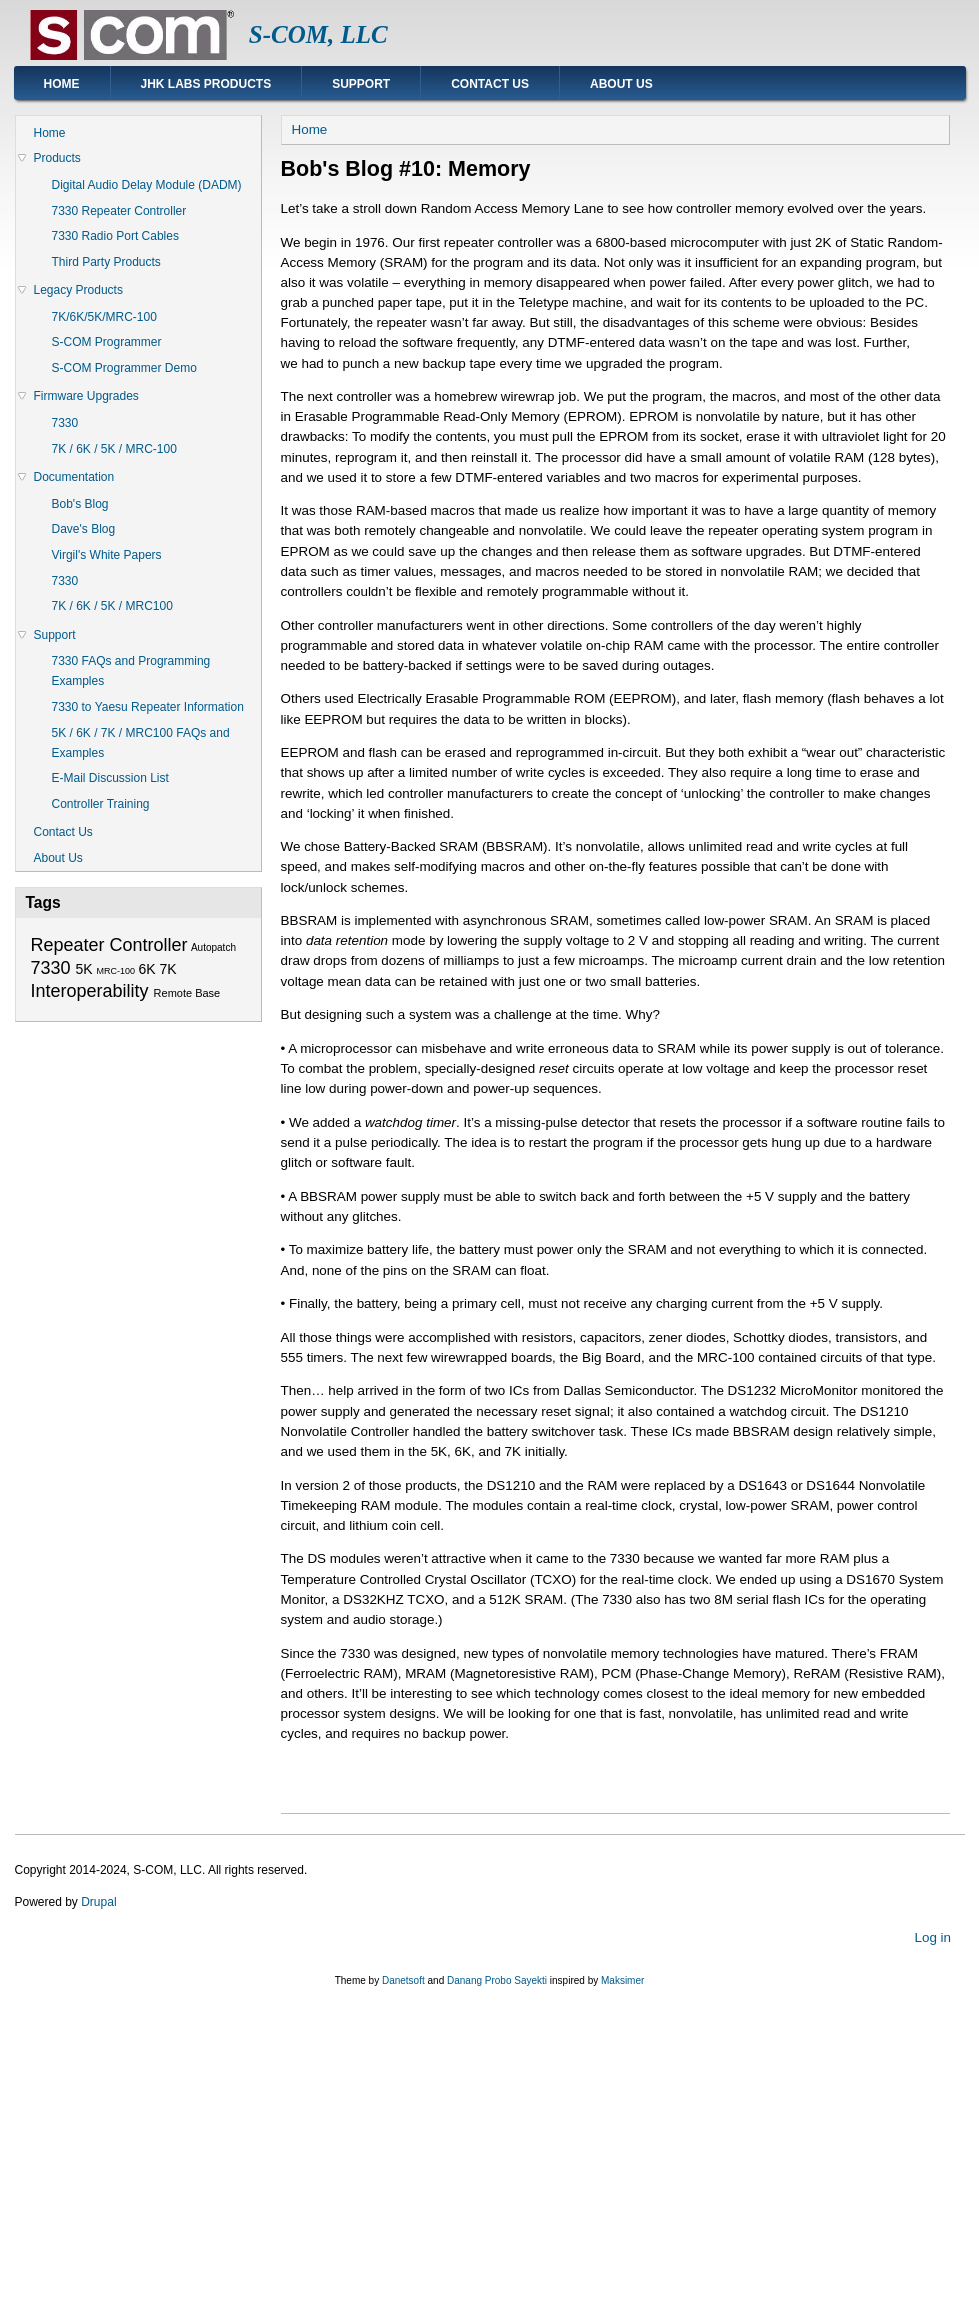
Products (57, 158)
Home (62, 84)
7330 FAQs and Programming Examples (131, 671)
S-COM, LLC (318, 34)
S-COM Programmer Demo (124, 368)
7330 (65, 423)
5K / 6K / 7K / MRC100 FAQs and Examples (141, 743)
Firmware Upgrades (86, 396)
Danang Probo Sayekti (497, 1980)
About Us (621, 84)
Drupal (98, 1902)
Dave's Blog (84, 529)
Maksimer (622, 1980)
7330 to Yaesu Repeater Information (148, 707)
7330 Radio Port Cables (115, 236)
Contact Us (490, 84)
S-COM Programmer (107, 342)
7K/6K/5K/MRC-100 (104, 317)
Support (361, 84)
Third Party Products (106, 262)
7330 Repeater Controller (119, 211)
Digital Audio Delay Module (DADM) (147, 185)
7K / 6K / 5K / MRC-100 (114, 449)
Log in (932, 1936)
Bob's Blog (80, 504)
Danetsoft (403, 1980)
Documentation (74, 477)
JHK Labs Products (206, 84)
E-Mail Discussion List (110, 778)
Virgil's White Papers (107, 555)
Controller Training (101, 804)
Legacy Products (78, 290)
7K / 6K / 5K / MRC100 (112, 606)
